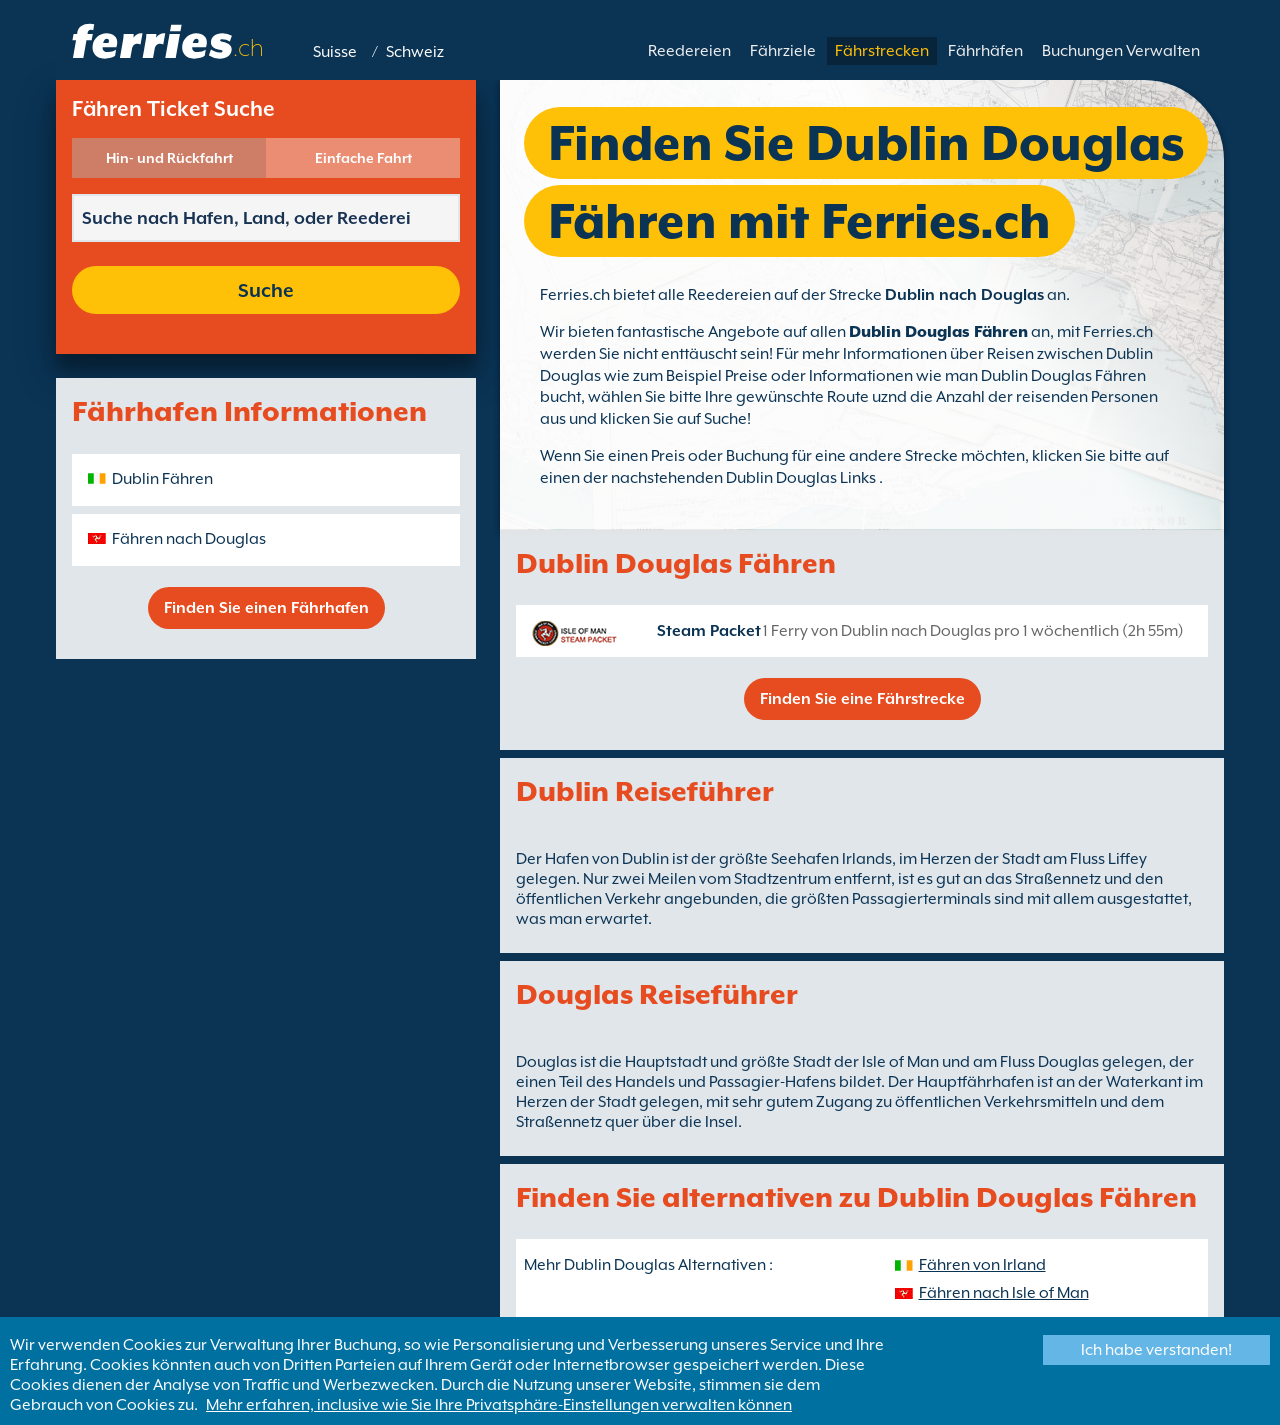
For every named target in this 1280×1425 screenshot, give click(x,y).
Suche (266, 290)
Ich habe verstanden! (1156, 1350)
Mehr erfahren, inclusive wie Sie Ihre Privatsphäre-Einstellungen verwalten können (499, 1405)
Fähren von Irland (982, 1265)
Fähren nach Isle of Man (1004, 1293)
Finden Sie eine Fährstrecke (862, 699)
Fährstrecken (882, 51)
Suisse (335, 52)
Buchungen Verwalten (1121, 51)
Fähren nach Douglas (189, 539)
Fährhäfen (985, 51)
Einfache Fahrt (363, 158)
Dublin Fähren (162, 479)
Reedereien (689, 51)
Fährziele (783, 51)
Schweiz (415, 52)
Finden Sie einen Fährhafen (266, 608)
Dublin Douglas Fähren (938, 332)
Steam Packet (709, 631)
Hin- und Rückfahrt (169, 158)
